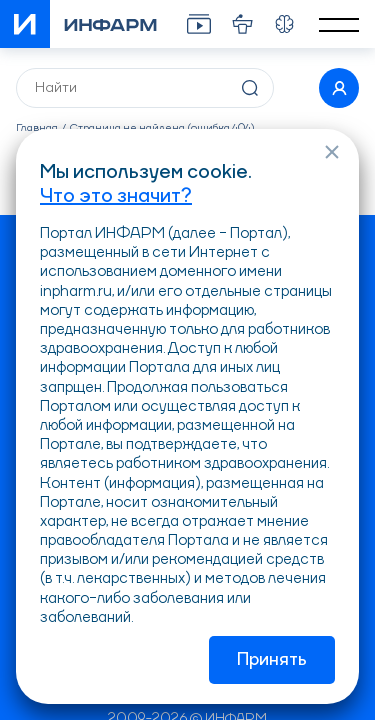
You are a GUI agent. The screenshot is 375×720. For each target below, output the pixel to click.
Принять (272, 660)
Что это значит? (116, 197)
